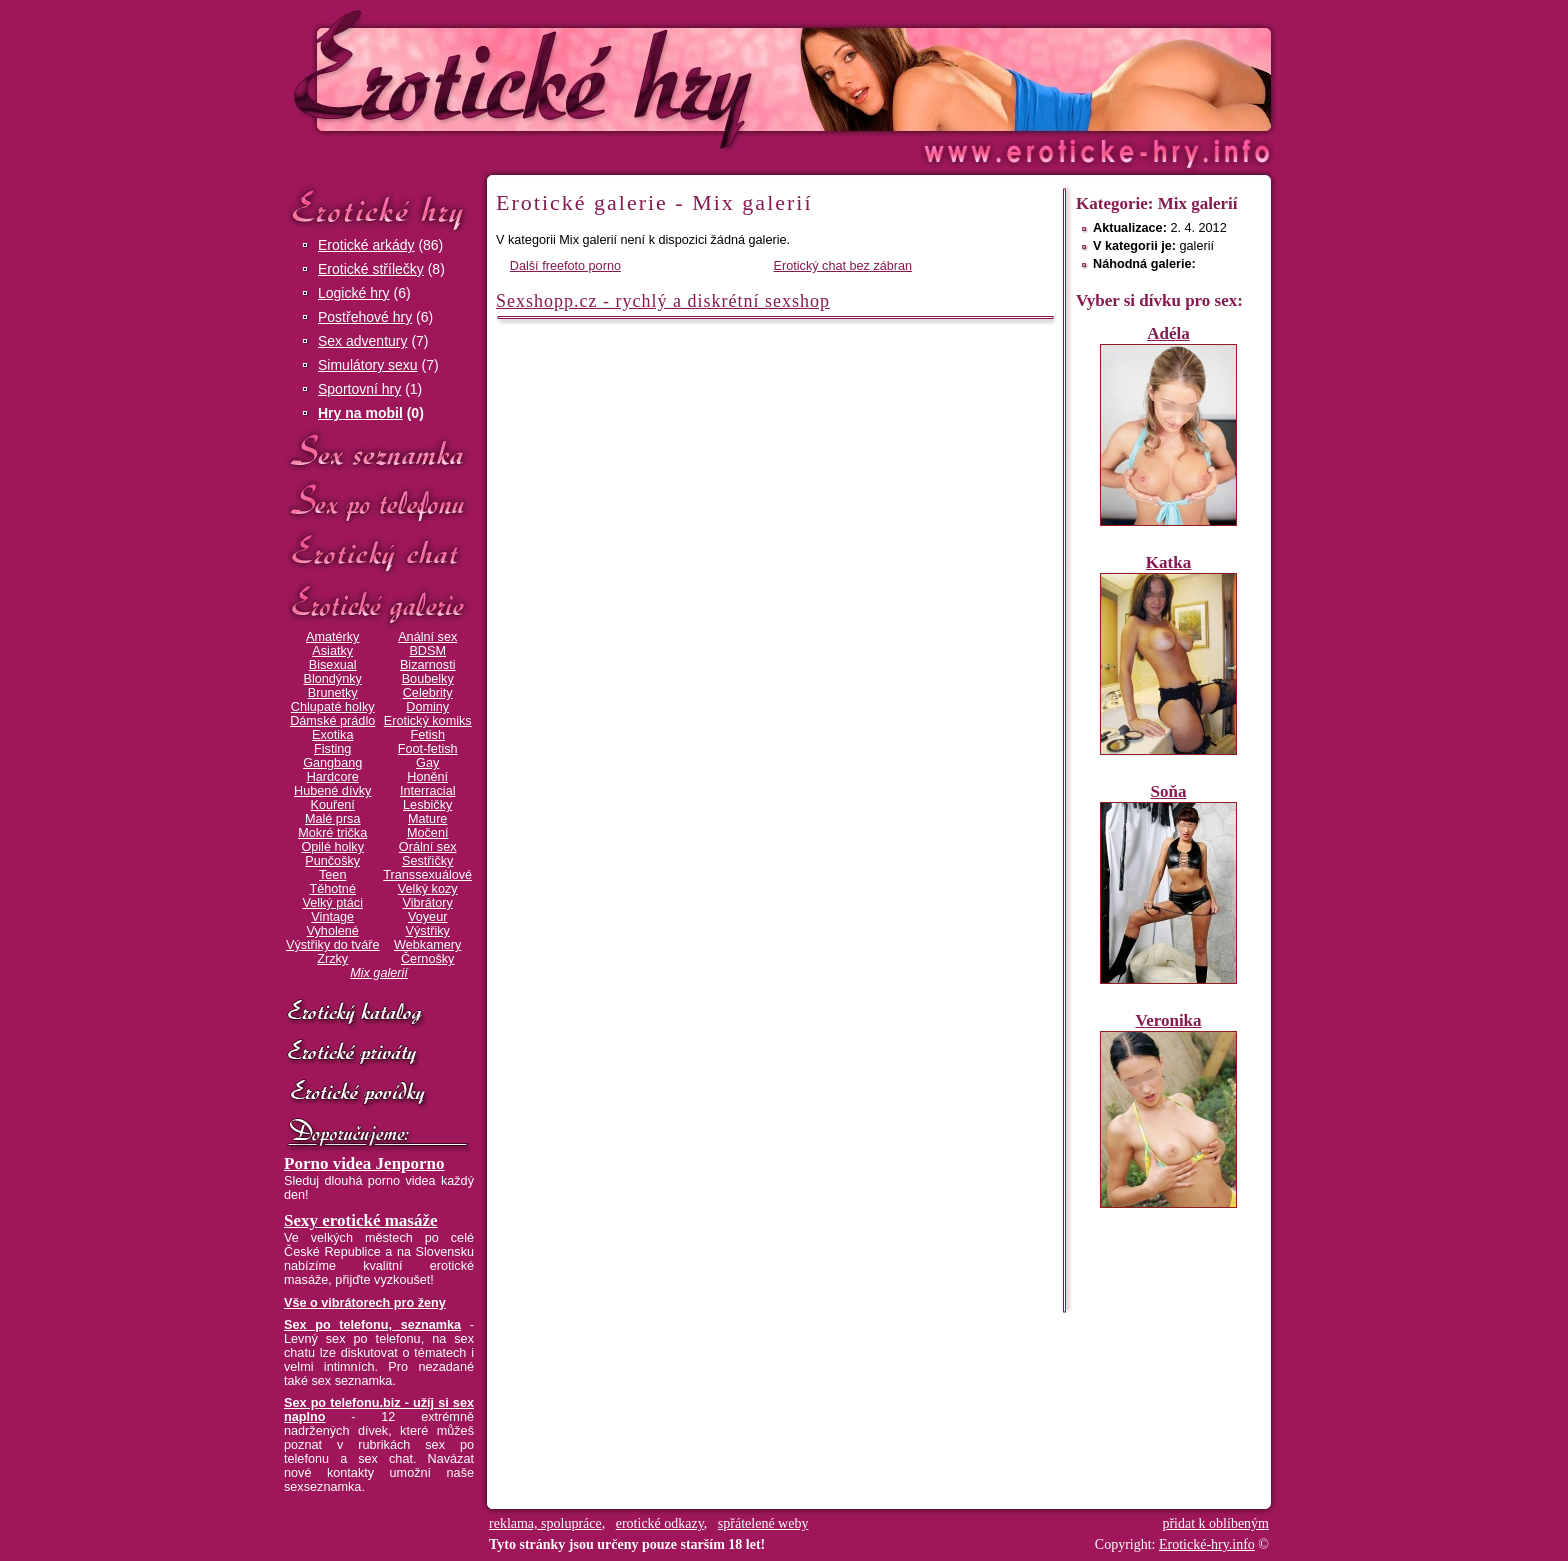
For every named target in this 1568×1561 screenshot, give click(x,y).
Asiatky (332, 651)
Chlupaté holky (333, 707)
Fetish (427, 735)
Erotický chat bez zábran (843, 266)
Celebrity (428, 693)
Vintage (332, 917)
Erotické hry (379, 208)
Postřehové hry (365, 317)
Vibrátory (428, 903)
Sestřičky (427, 861)
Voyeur (427, 917)
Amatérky (332, 637)
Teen (332, 875)
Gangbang (332, 763)
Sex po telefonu (379, 502)
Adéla (1168, 333)
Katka (1168, 562)
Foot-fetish (428, 749)
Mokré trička (332, 833)
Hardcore (333, 777)
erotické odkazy (660, 1523)
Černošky (427, 959)
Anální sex (427, 637)
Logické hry (354, 293)
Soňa (1169, 791)
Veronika (1168, 1020)
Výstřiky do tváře (333, 945)
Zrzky (332, 959)
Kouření (333, 805)
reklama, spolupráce (545, 1523)
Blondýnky (333, 679)
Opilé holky (332, 847)
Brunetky (333, 693)
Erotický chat (379, 553)
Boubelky (428, 679)
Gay (427, 763)
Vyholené (333, 931)
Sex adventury (363, 341)
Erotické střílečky (371, 269)
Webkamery (427, 945)
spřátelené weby (763, 1523)
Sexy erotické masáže (361, 1220)
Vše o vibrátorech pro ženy (365, 1303)
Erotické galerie (379, 604)
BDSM (427, 651)
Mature (427, 819)
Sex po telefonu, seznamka (372, 1325)
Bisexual (333, 665)
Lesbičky (427, 805)
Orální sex (428, 847)
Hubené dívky (332, 791)
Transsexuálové (427, 875)
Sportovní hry (359, 389)
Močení (428, 833)
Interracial (428, 791)
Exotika (333, 735)
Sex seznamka (379, 451)
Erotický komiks (428, 721)
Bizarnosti (428, 665)
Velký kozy (428, 889)
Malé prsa (333, 819)
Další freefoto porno (565, 266)
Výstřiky (428, 931)
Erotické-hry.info (621, 78)
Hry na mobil (360, 413)
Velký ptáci (332, 903)
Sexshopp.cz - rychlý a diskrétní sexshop (663, 301)
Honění (427, 777)
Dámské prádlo (332, 721)
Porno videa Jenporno (364, 1163)
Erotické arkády (366, 245)
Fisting (332, 749)
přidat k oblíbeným (1215, 1523)
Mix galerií (379, 973)
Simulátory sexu (368, 365)
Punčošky (332, 861)
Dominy (427, 707)
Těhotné (332, 889)
